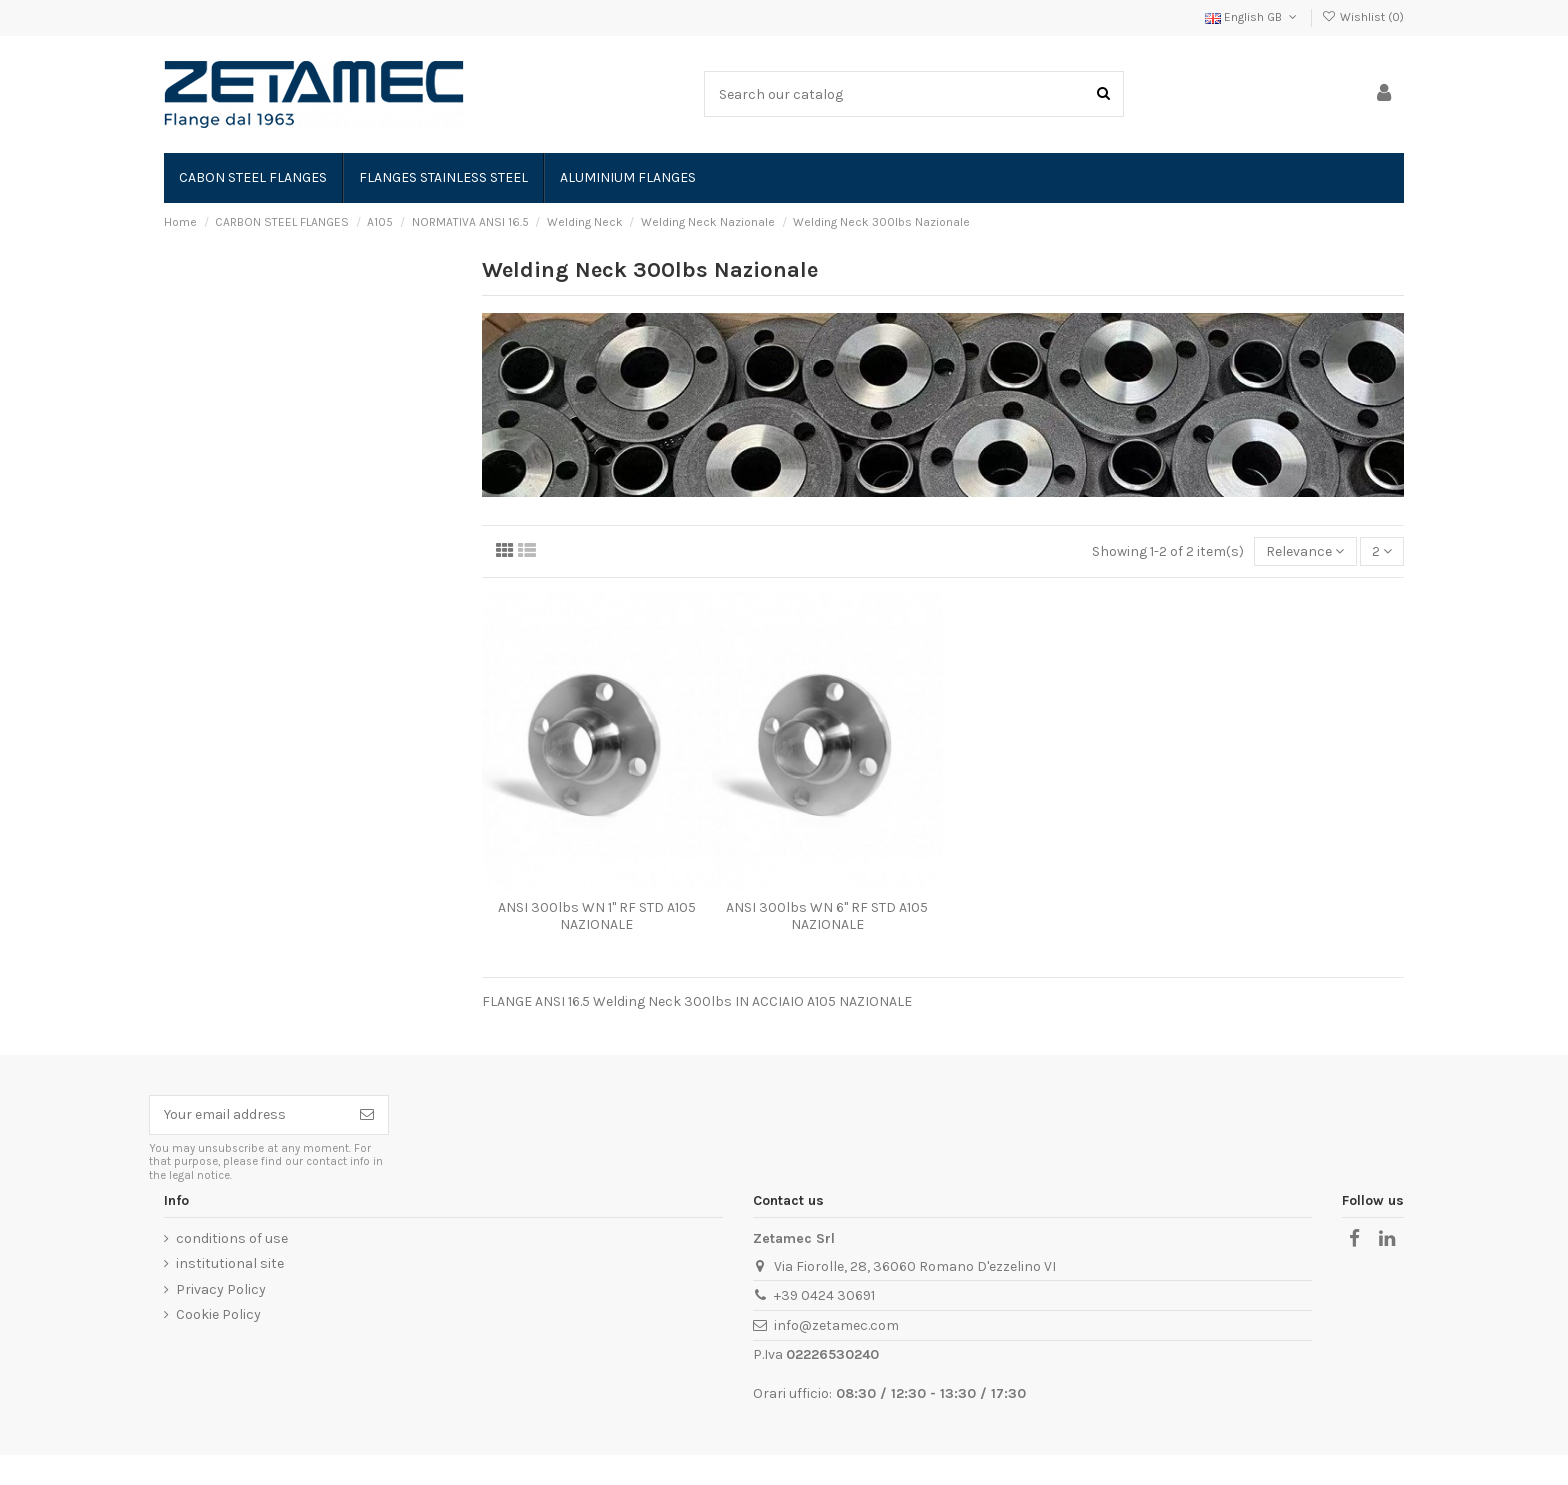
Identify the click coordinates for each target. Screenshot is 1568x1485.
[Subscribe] (367, 1115)
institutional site (230, 1263)
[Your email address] (248, 1115)
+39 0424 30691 (824, 1295)
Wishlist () (1363, 17)
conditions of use (232, 1238)
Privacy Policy (221, 1289)
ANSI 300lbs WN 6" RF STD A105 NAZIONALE (827, 916)
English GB (1252, 17)
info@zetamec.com (836, 1325)
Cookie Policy (218, 1314)
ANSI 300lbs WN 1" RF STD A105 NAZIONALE (597, 916)
